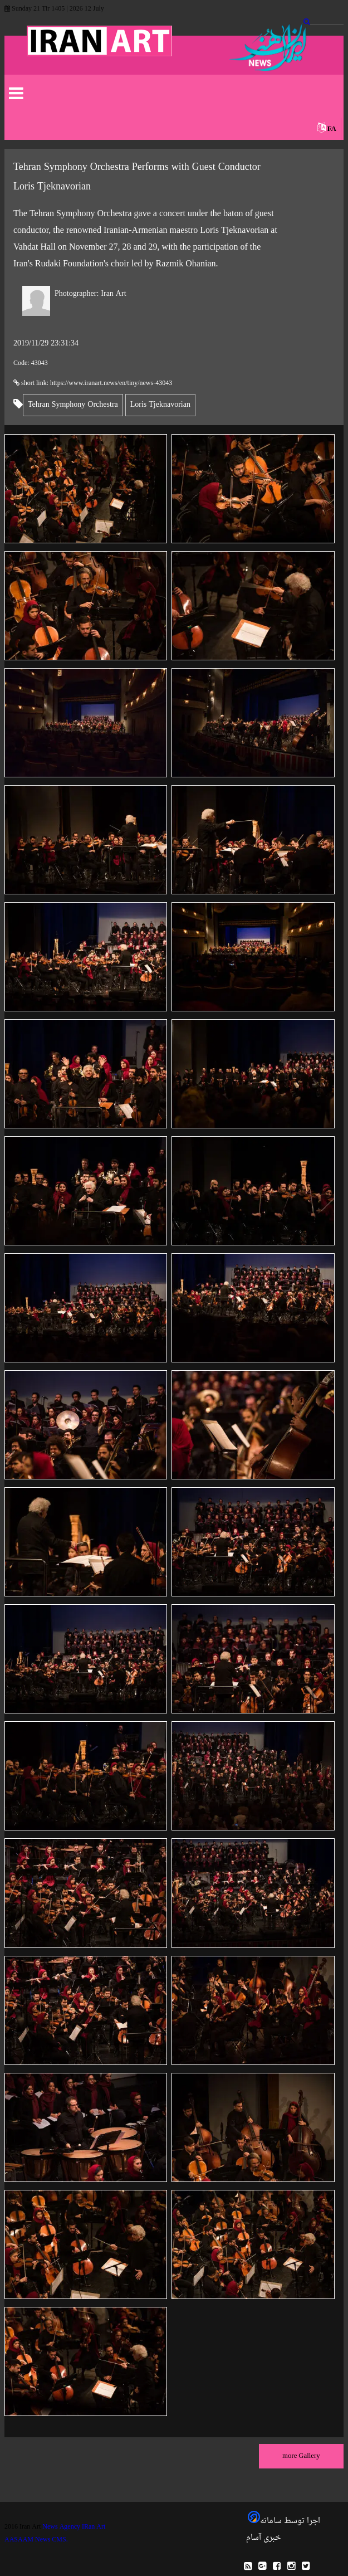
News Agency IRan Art (73, 2527)
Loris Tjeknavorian (160, 404)
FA (331, 129)
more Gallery (301, 2456)
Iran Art (90, 293)
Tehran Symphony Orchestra (73, 404)
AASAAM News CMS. (36, 2540)
